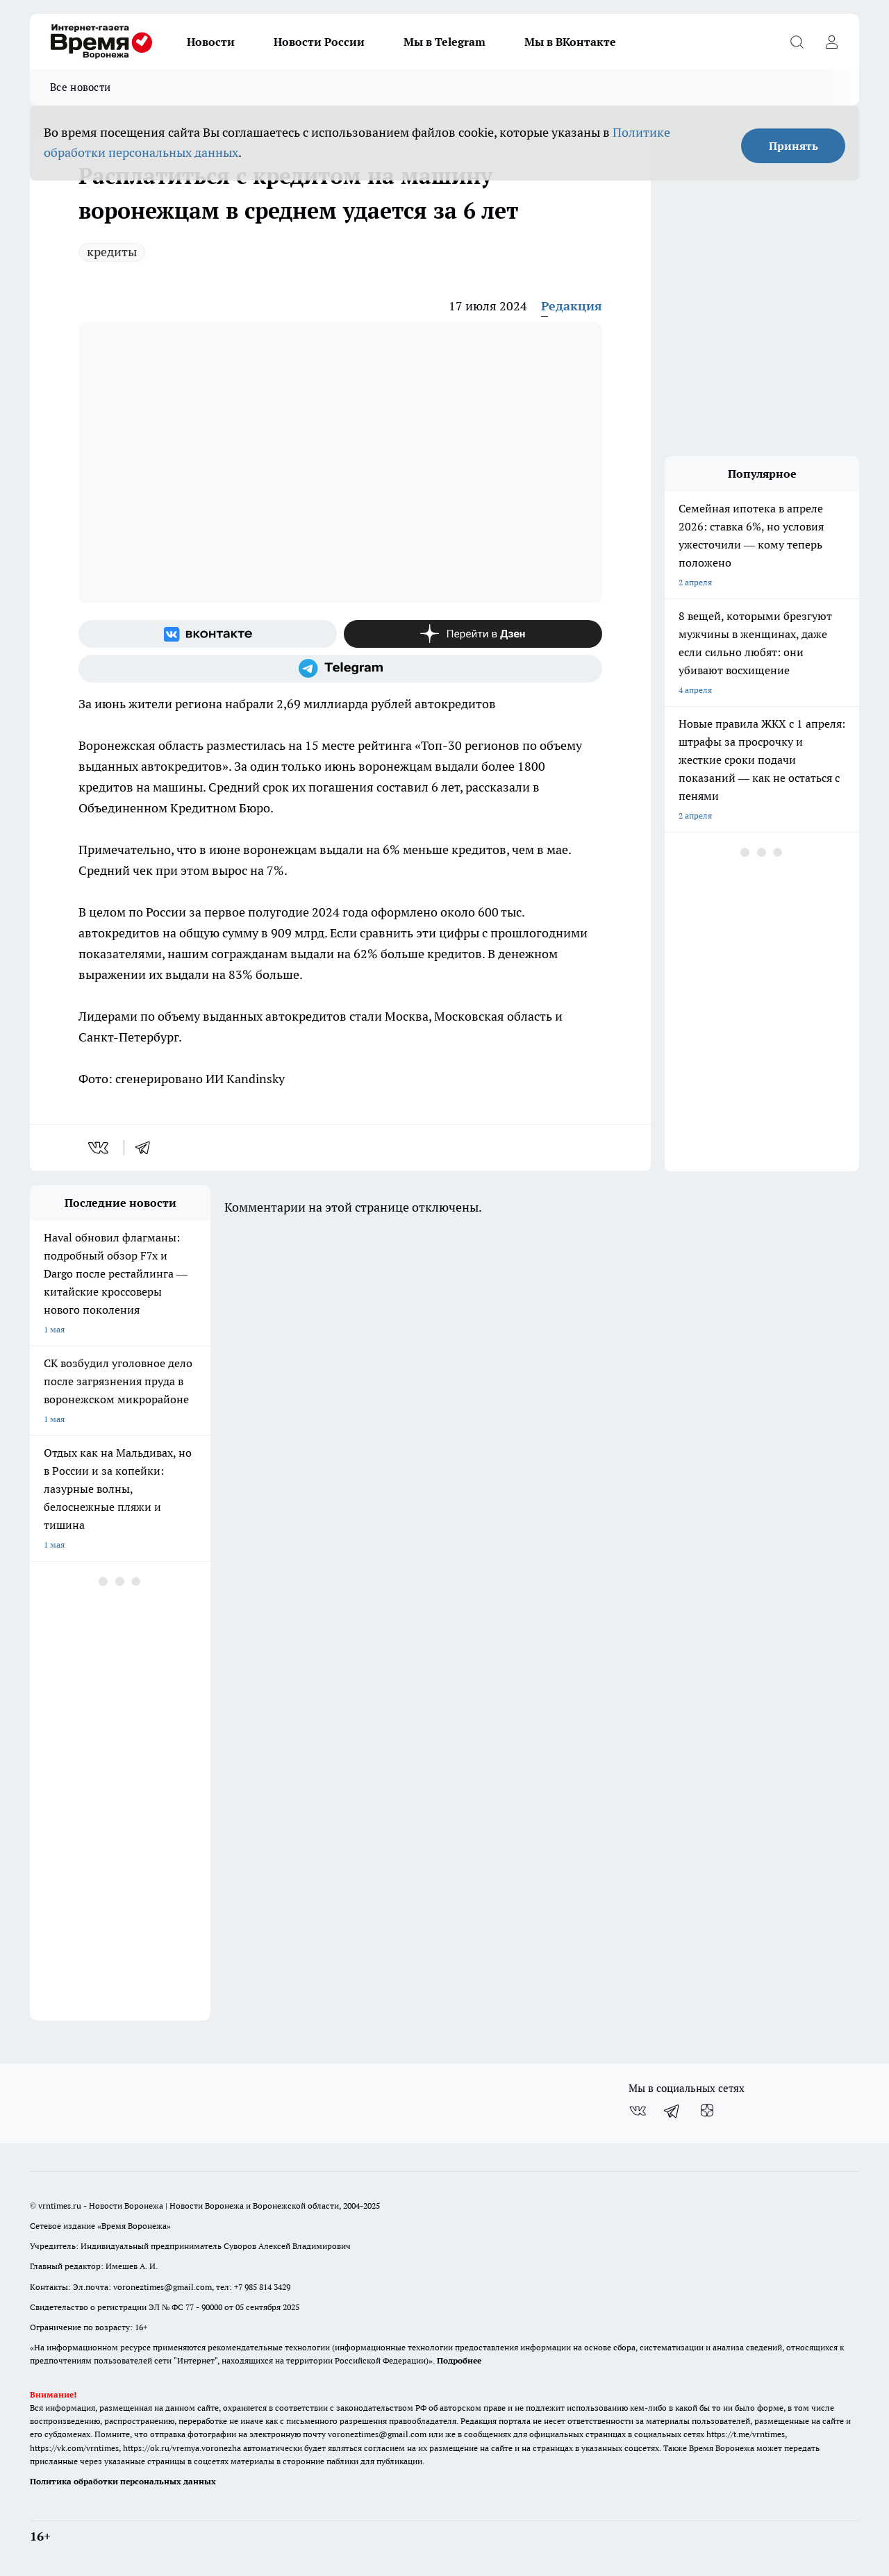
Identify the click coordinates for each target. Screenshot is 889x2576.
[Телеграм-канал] (340, 669)
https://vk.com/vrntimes (74, 2448)
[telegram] (147, 1147)
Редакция (571, 306)
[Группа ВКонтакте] (207, 634)
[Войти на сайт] (831, 42)
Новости (211, 42)
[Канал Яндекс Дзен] (473, 634)
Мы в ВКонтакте (570, 42)
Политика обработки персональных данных (123, 2481)
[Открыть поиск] (797, 42)
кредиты (112, 252)
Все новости (80, 87)
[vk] (100, 1147)
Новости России (319, 42)
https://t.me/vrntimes (745, 2434)
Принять (793, 146)
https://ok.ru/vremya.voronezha (182, 2448)
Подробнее (459, 2360)
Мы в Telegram (444, 42)
